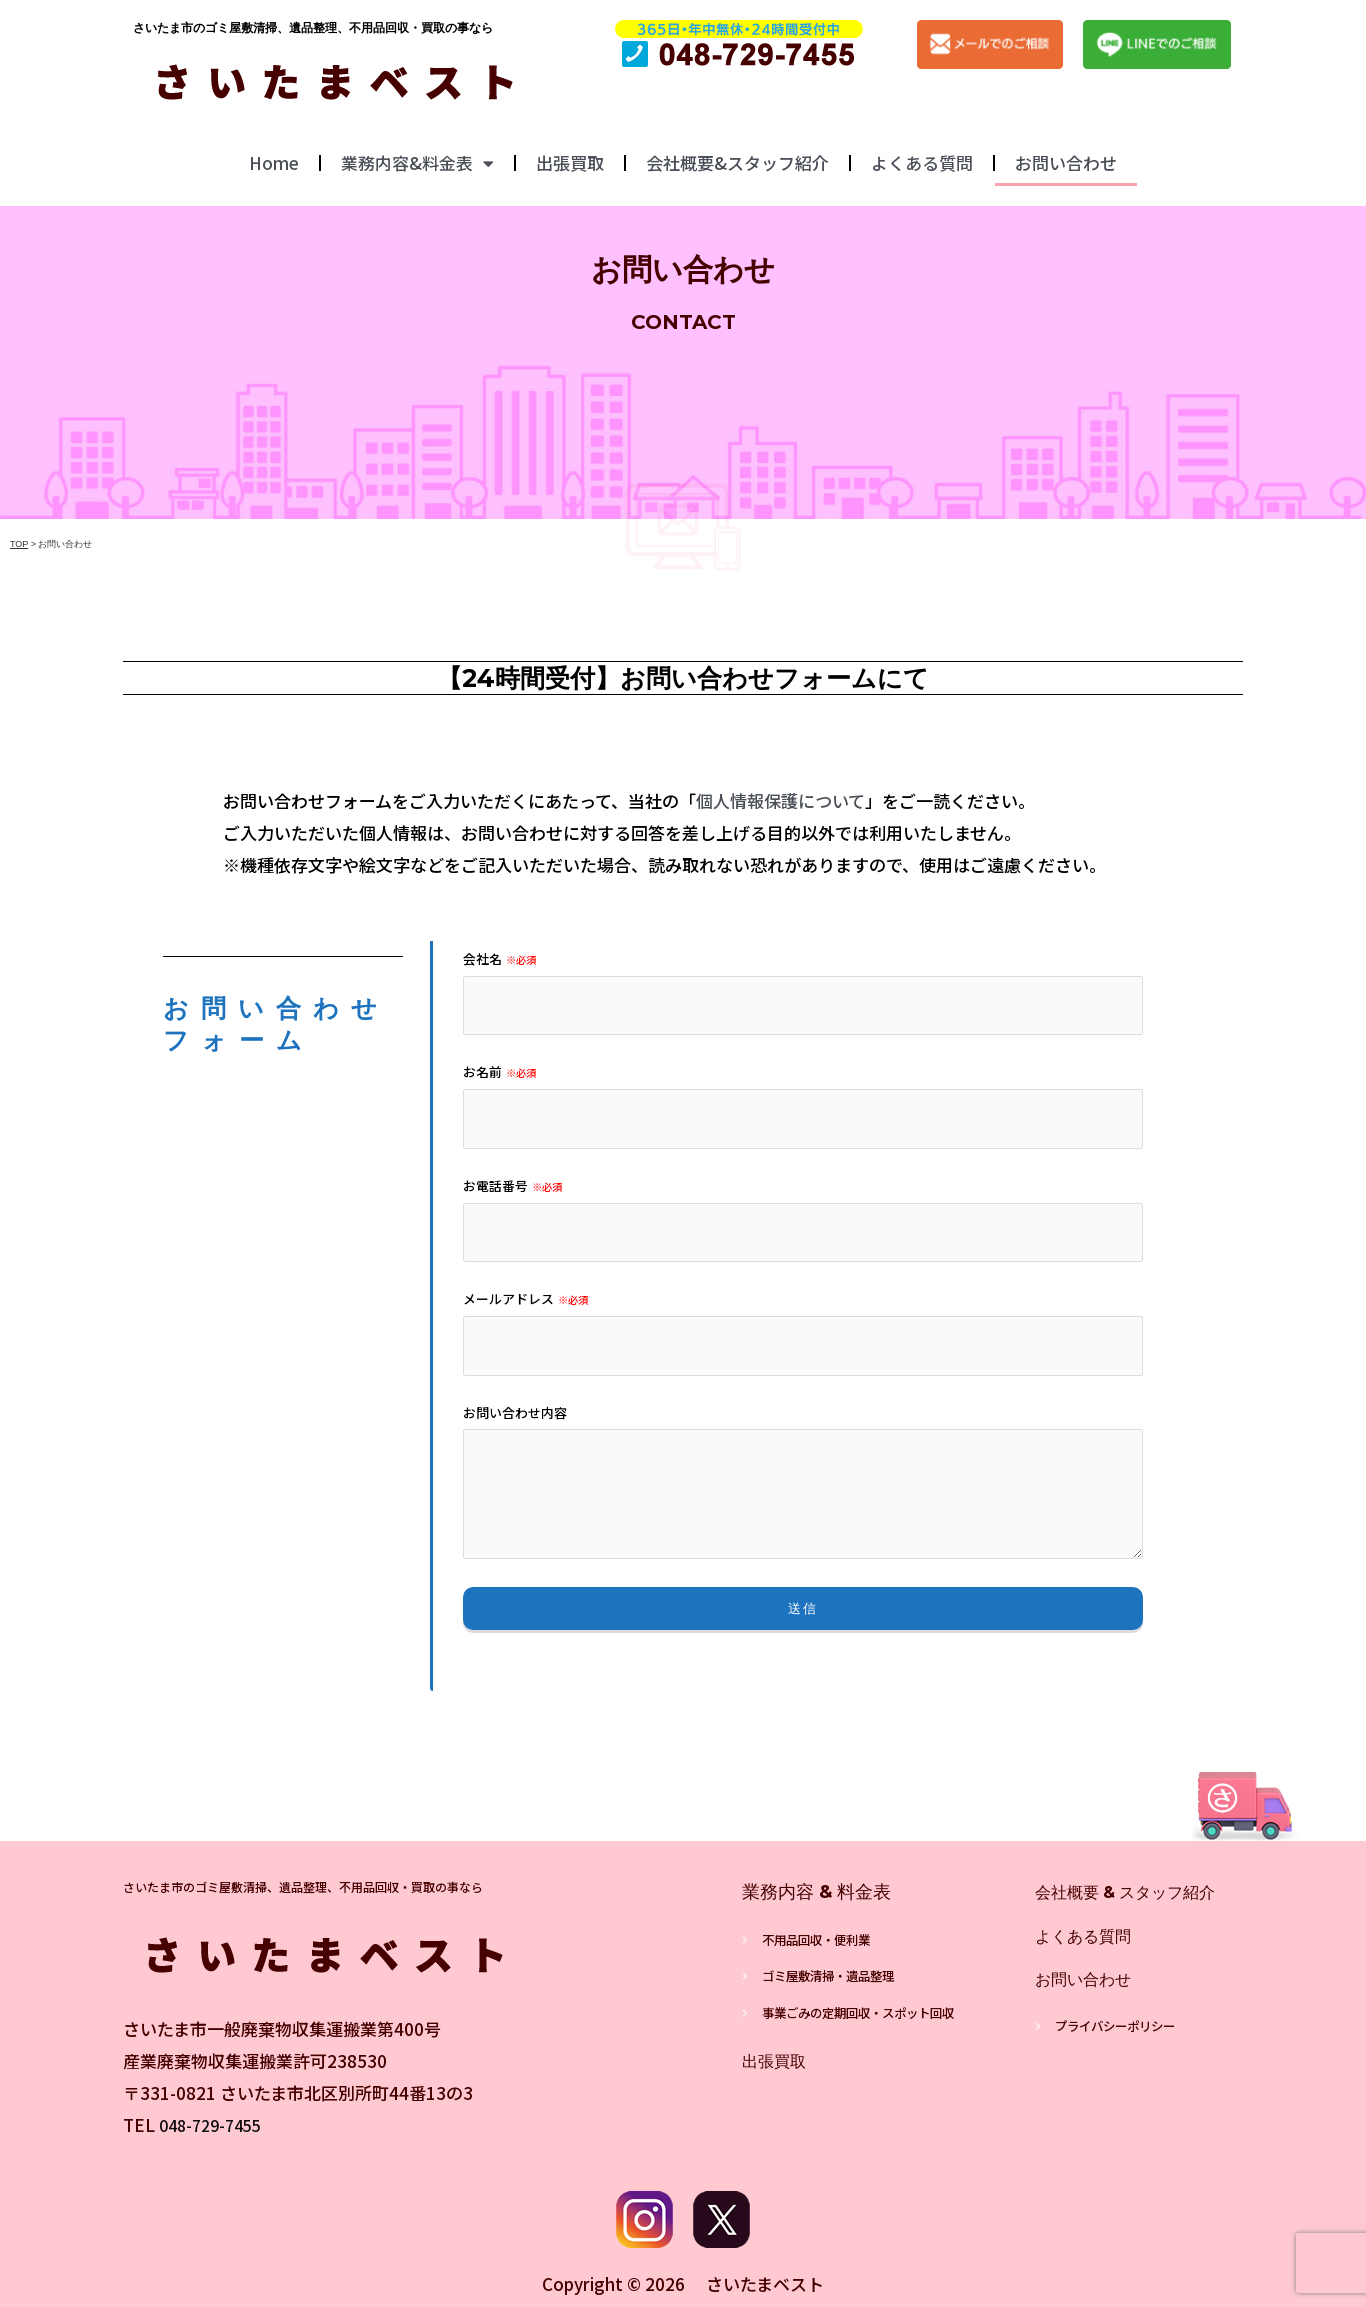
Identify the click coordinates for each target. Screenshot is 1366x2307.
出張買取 (570, 162)
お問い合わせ (1066, 162)
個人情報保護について (780, 800)
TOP (19, 544)
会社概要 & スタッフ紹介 (1136, 1892)
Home (274, 162)
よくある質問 (922, 162)
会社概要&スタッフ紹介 (737, 162)
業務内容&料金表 (417, 163)
